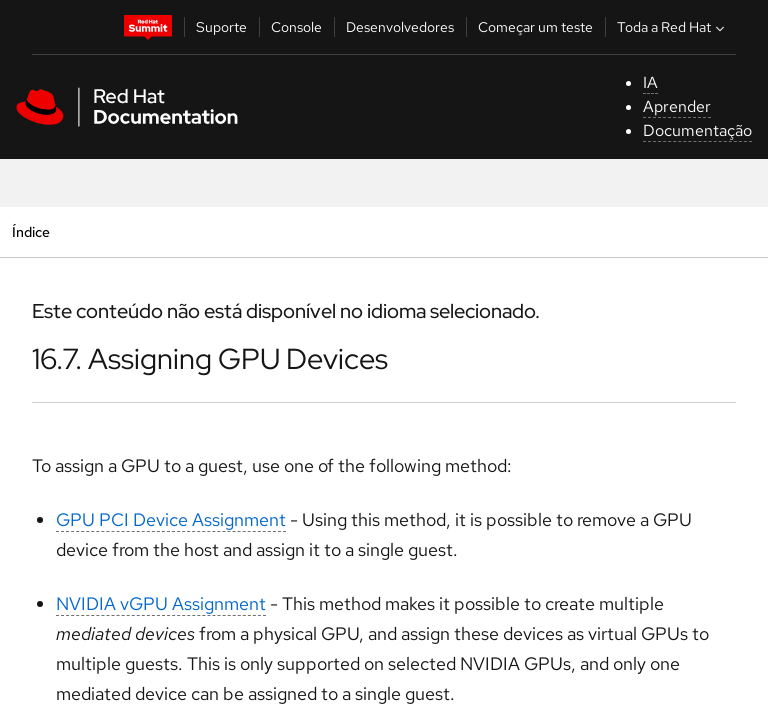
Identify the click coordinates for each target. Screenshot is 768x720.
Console (296, 27)
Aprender (677, 106)
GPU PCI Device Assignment (171, 519)
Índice (30, 231)
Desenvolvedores (400, 27)
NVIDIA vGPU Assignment (161, 603)
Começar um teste (535, 27)
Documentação (697, 130)
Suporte (221, 27)
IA (650, 82)
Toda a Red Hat (673, 27)
